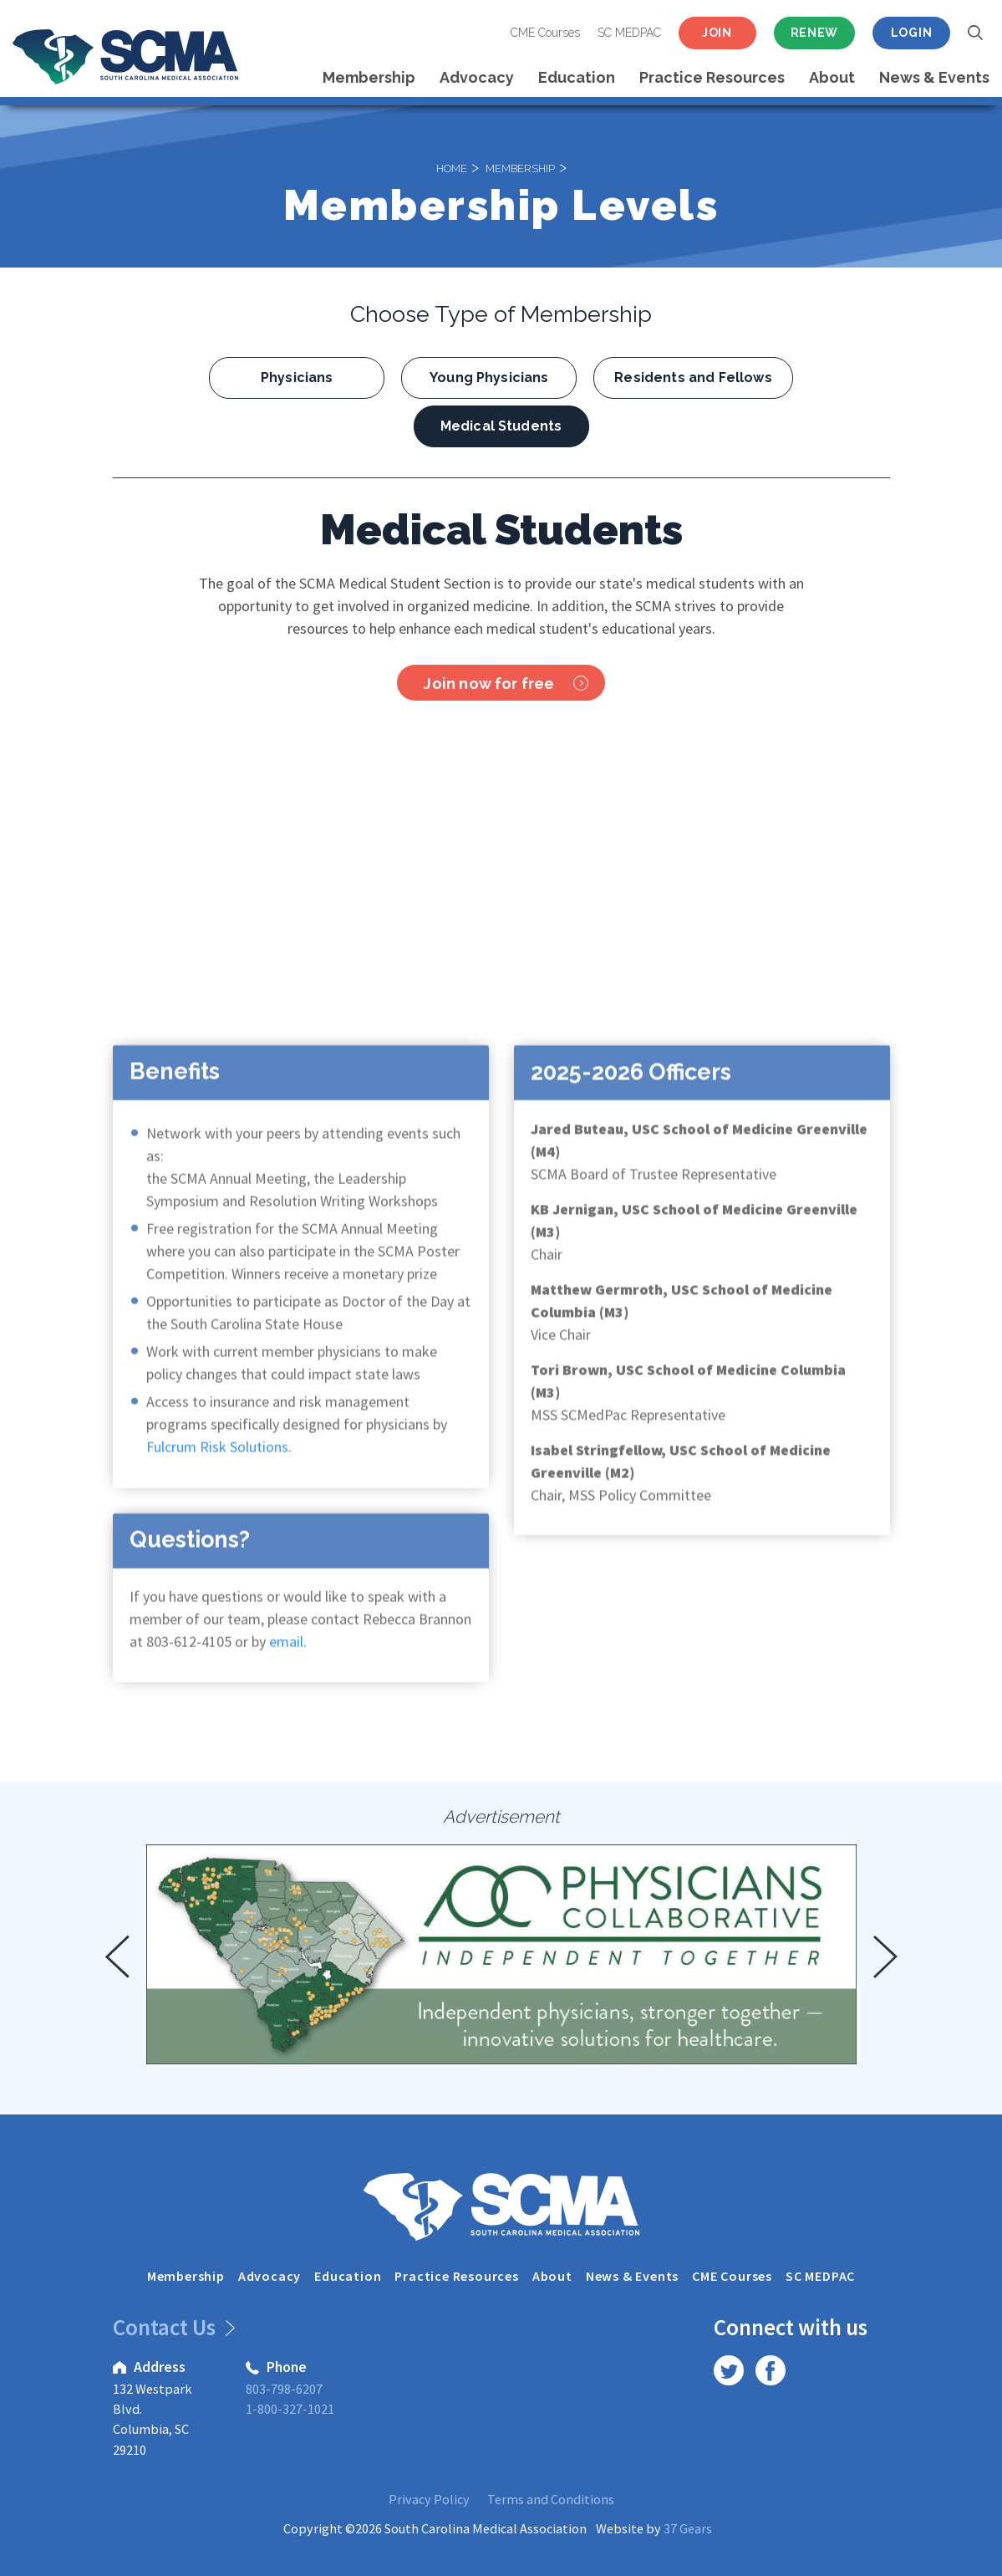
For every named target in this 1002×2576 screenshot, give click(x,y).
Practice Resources (712, 77)
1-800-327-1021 (290, 2408)
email (286, 1661)
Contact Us (171, 2327)
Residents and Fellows (692, 377)
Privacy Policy (429, 2499)
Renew (815, 32)
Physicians (297, 377)
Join (717, 32)
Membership (369, 77)
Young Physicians (489, 377)
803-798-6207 (284, 2388)
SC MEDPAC (629, 32)
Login (912, 32)
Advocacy (477, 77)
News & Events (934, 77)
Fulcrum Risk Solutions (216, 1466)
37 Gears (688, 2528)
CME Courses (545, 32)
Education (576, 77)
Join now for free (505, 683)
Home (451, 167)
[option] (501, 1954)
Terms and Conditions (550, 2499)
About (832, 77)
